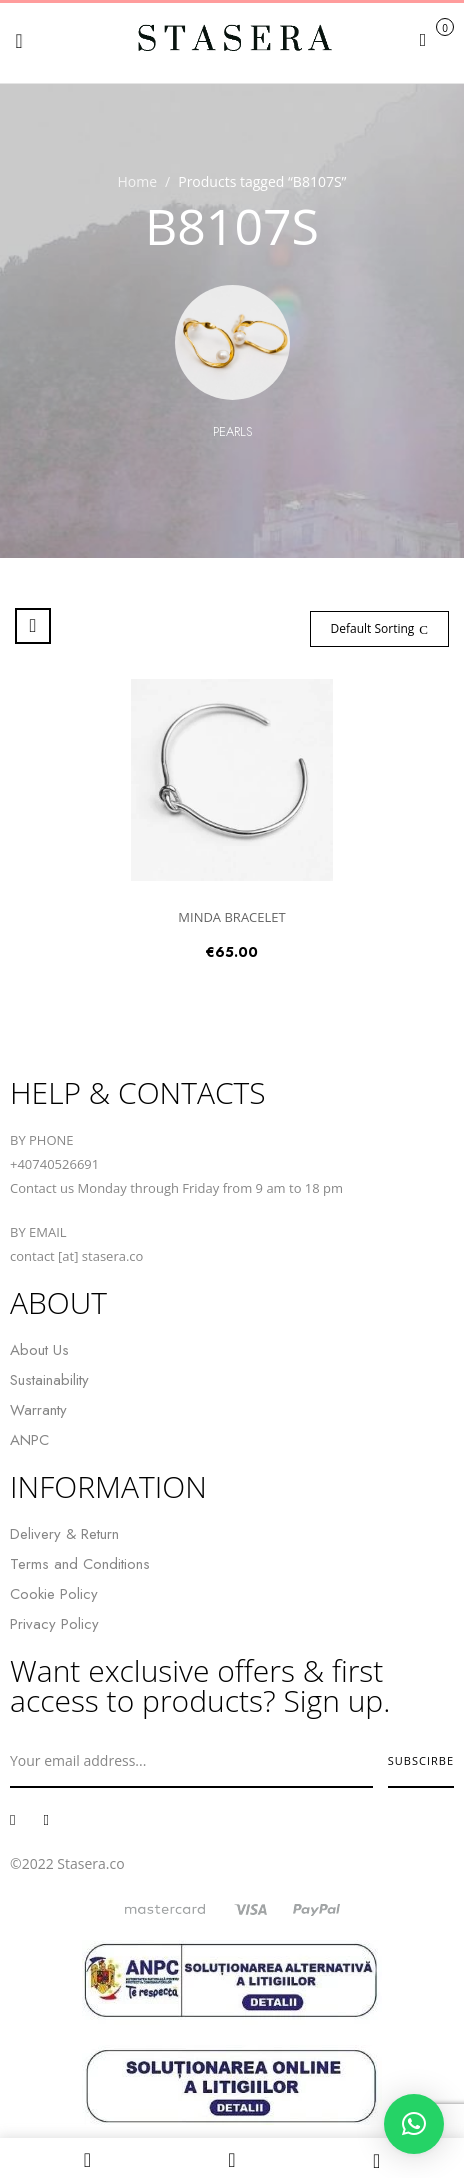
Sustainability (49, 1380)
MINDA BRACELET (231, 917)
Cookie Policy (54, 1594)
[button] (434, 39)
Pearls (232, 431)
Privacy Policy (54, 1624)
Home (138, 181)
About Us (39, 1350)
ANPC (29, 1440)
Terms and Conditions (80, 1564)
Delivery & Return (64, 1534)
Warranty (38, 1410)
